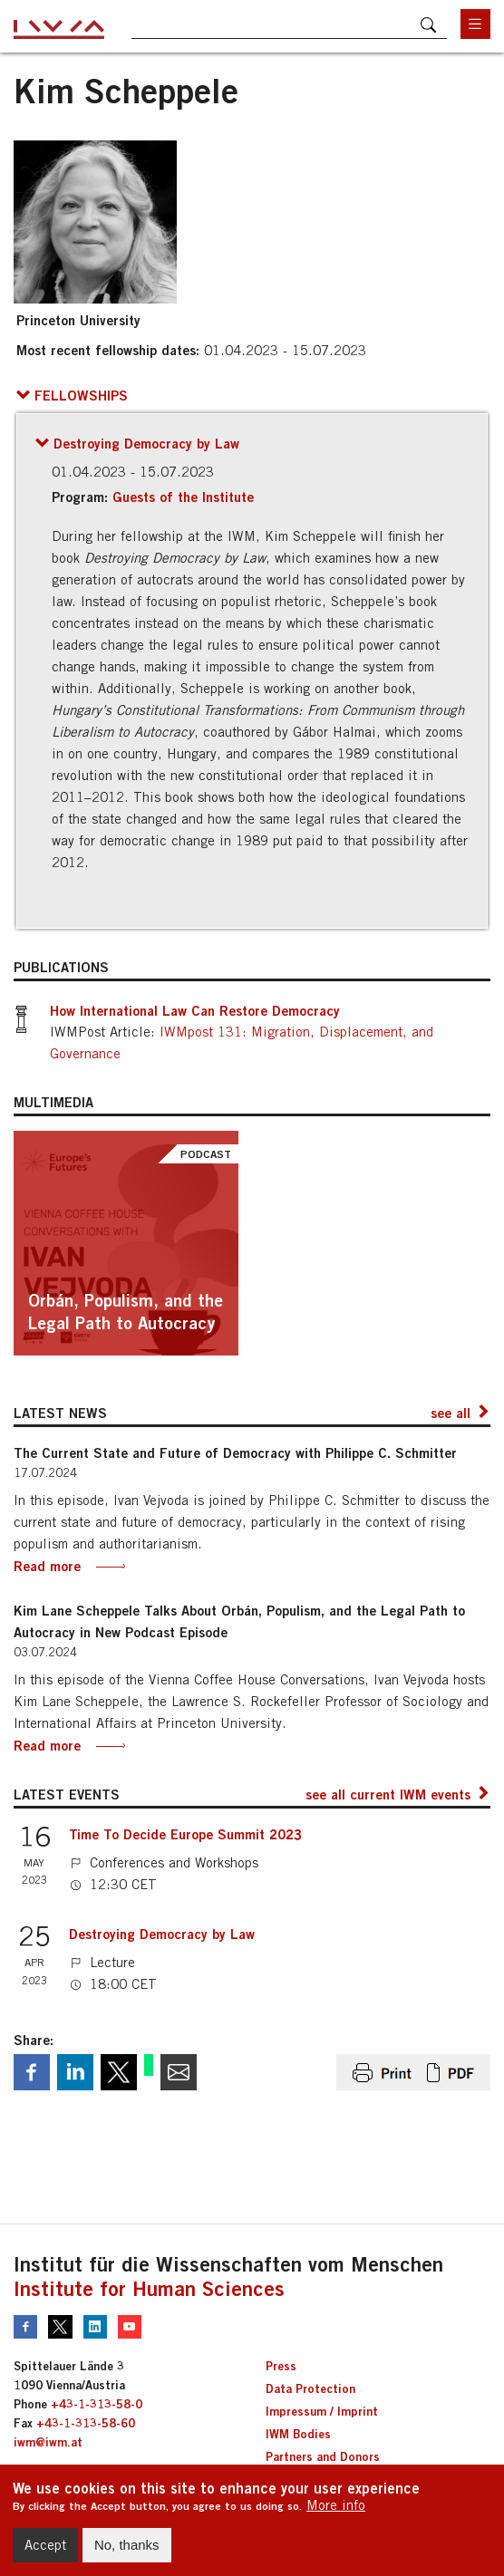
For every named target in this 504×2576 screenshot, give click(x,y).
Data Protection (310, 2388)
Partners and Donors (323, 2456)
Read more (47, 1566)
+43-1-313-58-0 (96, 2404)
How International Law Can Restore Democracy (195, 1010)
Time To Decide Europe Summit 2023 (185, 1834)
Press (281, 2366)
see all (450, 1412)
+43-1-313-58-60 (85, 2423)
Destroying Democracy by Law (162, 1933)
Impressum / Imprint (322, 2411)
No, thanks (127, 2552)
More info (335, 2512)
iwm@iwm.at (48, 2442)
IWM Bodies (298, 2433)
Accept (45, 2552)
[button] (72, 395)
